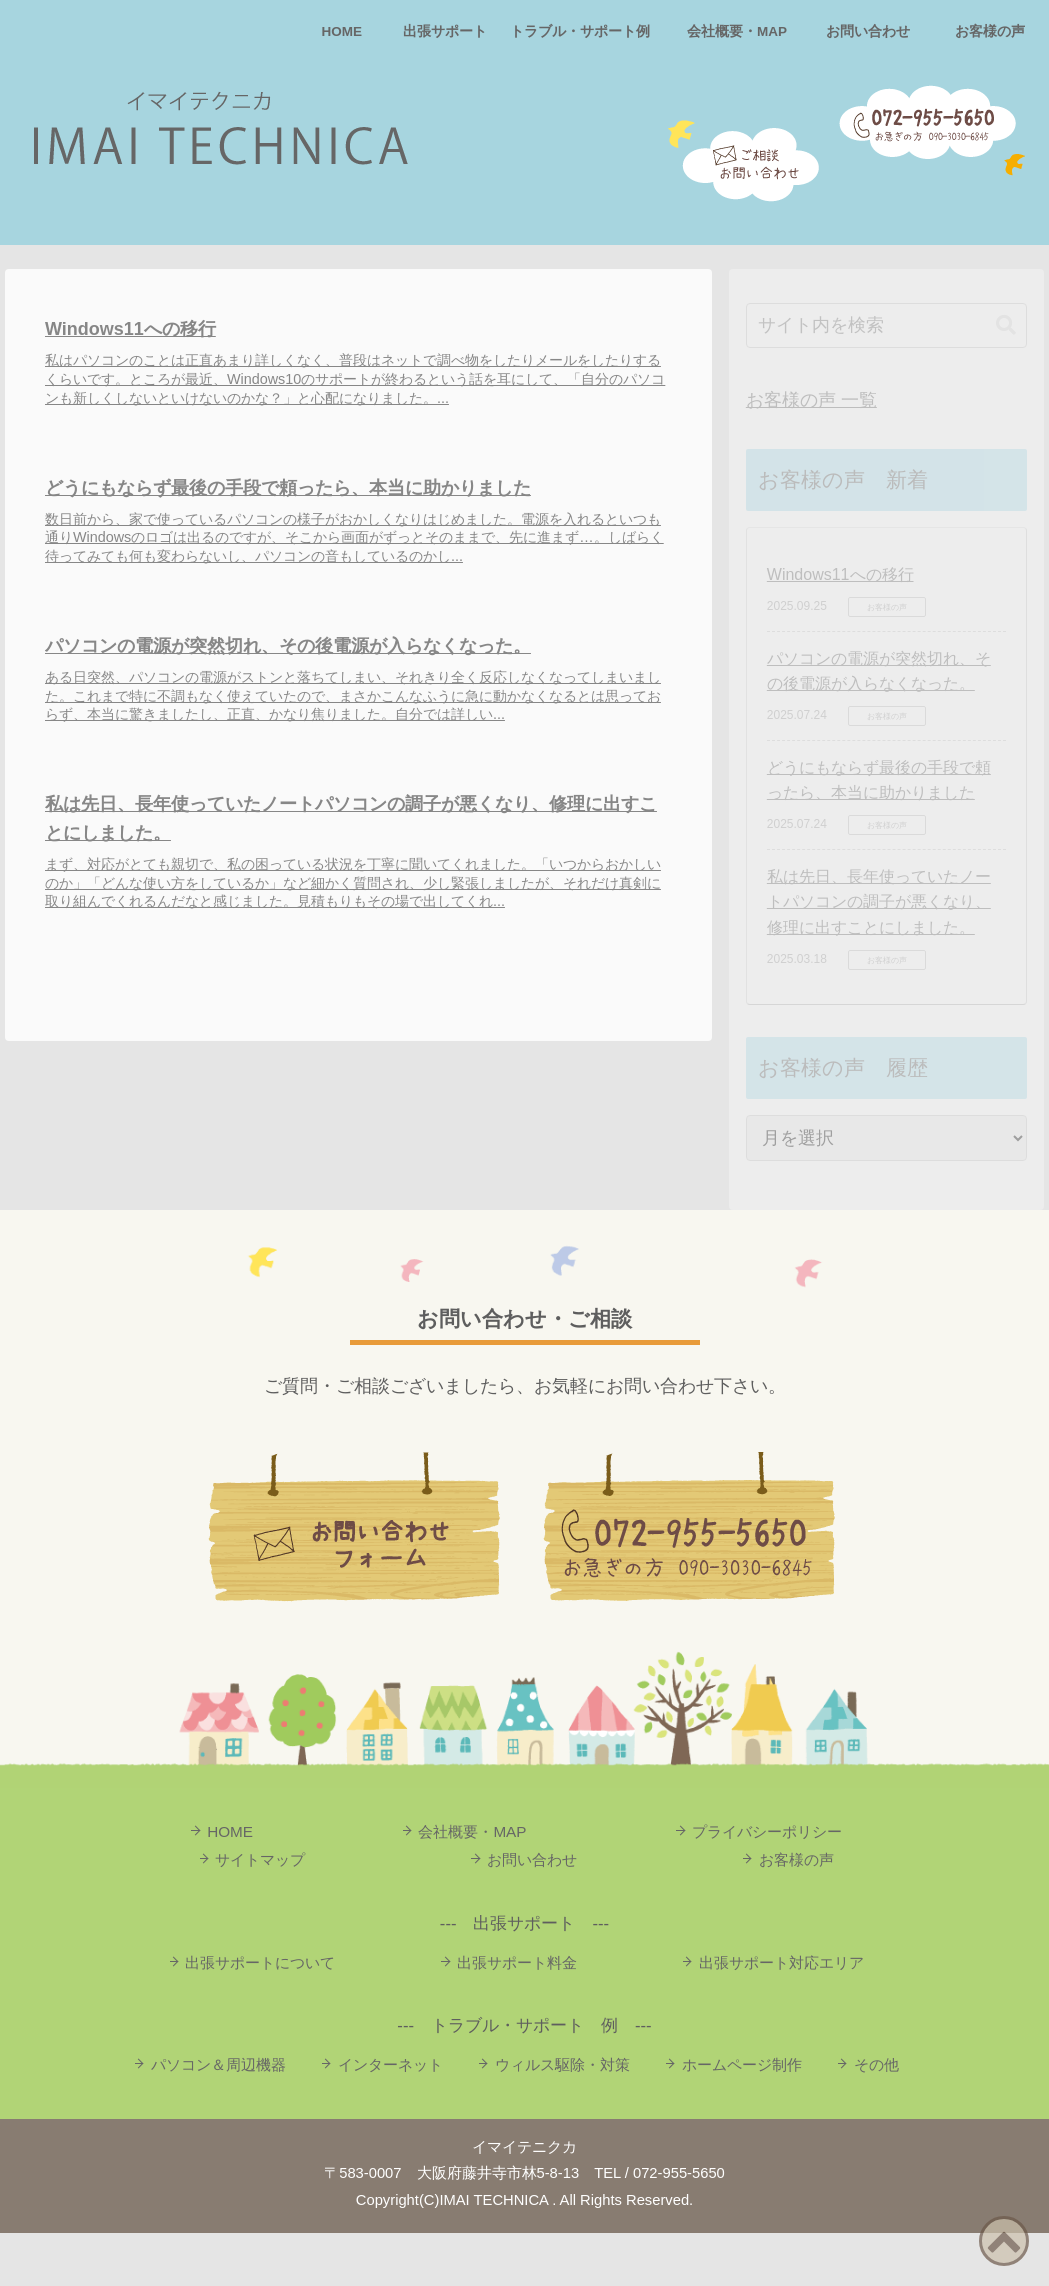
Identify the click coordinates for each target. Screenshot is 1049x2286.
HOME (342, 31)
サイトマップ (260, 1912)
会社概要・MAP (737, 31)
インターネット (390, 2117)
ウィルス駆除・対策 (562, 2117)
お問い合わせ (868, 31)
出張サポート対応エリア (781, 2015)
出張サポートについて (260, 2015)
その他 (876, 2117)
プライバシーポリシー (767, 1884)
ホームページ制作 (742, 2117)
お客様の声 (990, 31)
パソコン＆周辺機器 (218, 2117)
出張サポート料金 (517, 2015)
